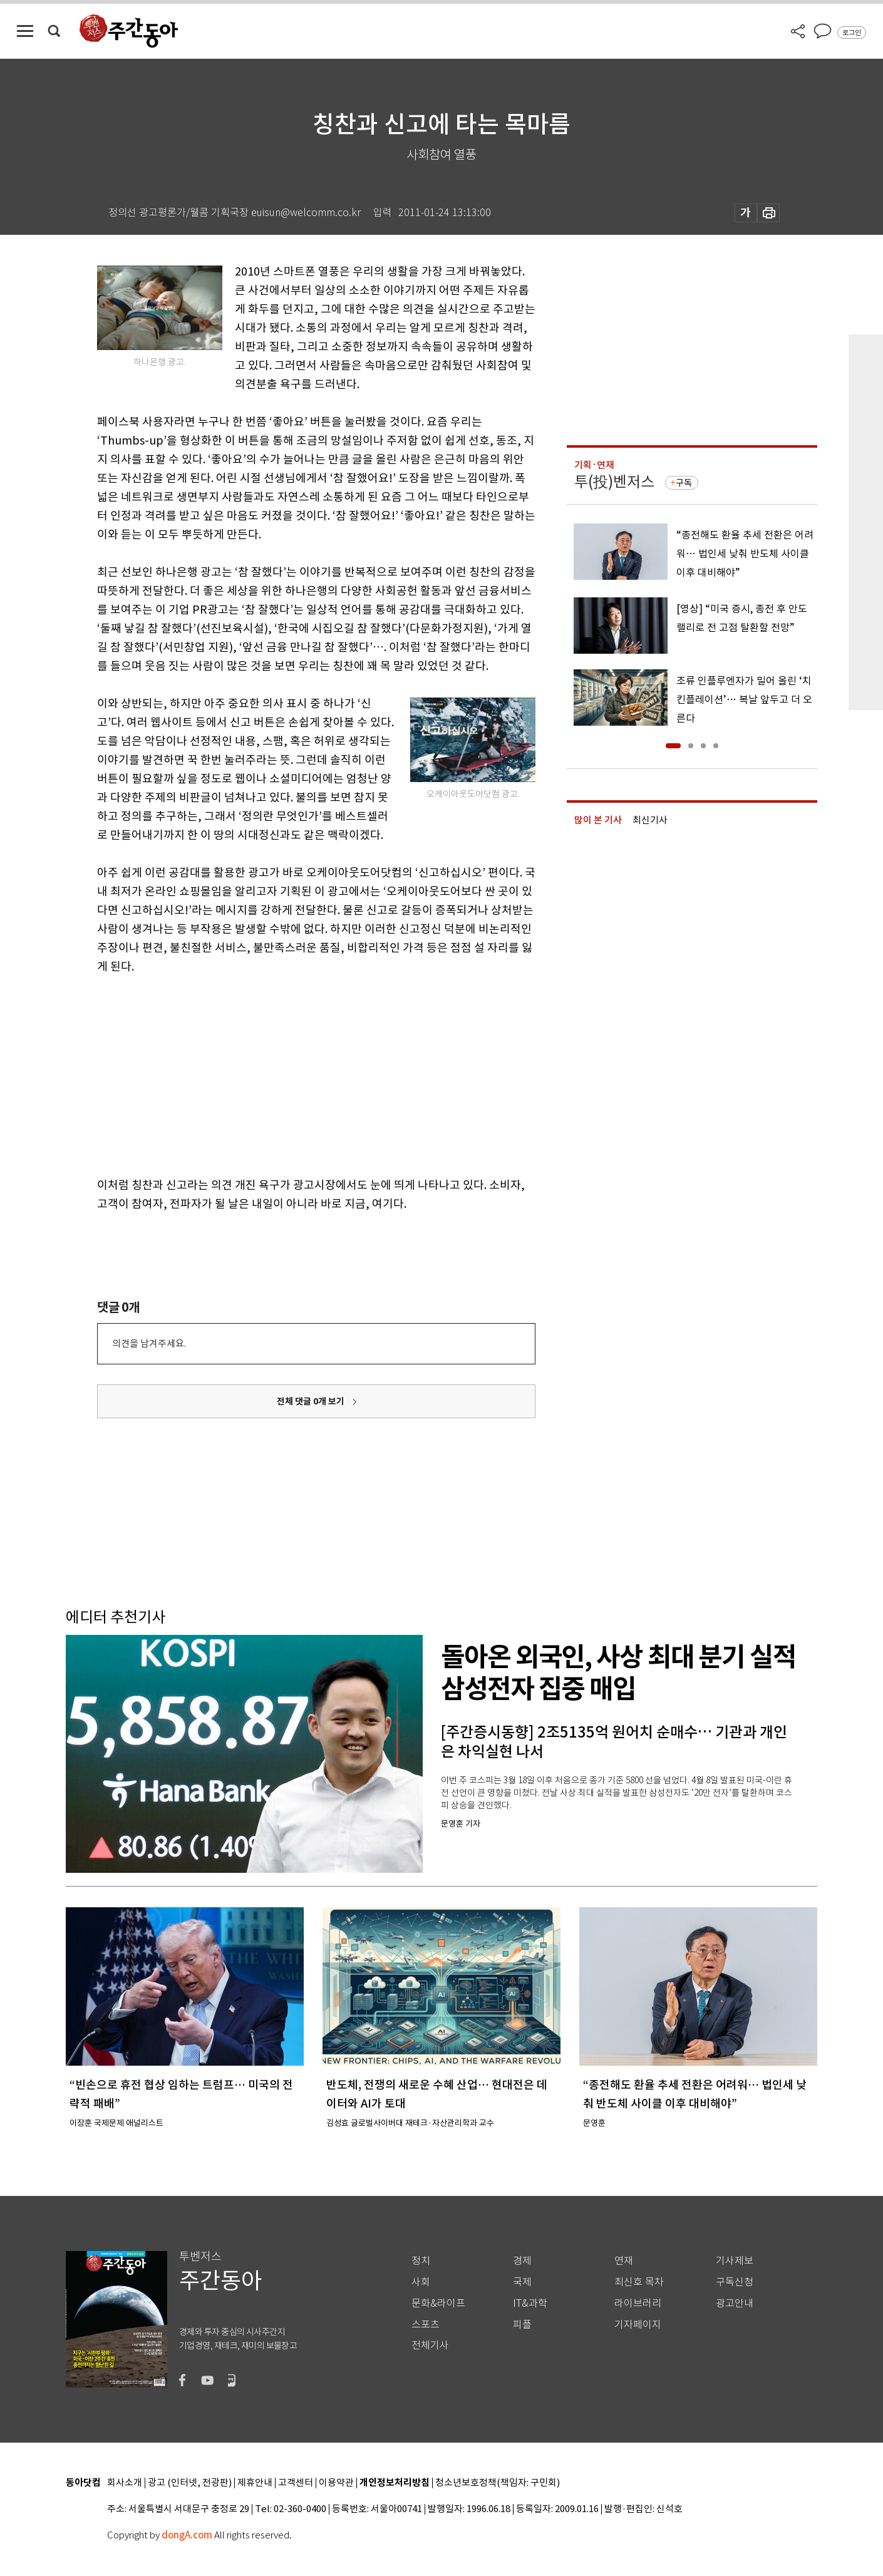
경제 (522, 2261)
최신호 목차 (639, 2282)
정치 (420, 2261)
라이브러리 (637, 2303)
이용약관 (336, 2483)
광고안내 (734, 2303)
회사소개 (124, 2483)
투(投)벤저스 (614, 482)
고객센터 (295, 2483)
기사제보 (734, 2261)
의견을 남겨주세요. (149, 1343)
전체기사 (430, 2345)
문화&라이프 (438, 2303)
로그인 (851, 32)
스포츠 (425, 2325)
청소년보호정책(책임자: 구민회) (497, 2483)
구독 (684, 482)
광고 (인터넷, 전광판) (190, 2483)
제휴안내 (254, 2483)
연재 (623, 2261)
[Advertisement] (285, 1073)
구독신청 (734, 2282)
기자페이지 (637, 2325)
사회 (420, 2282)
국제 (522, 2282)
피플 (522, 2325)
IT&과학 (530, 2303)
